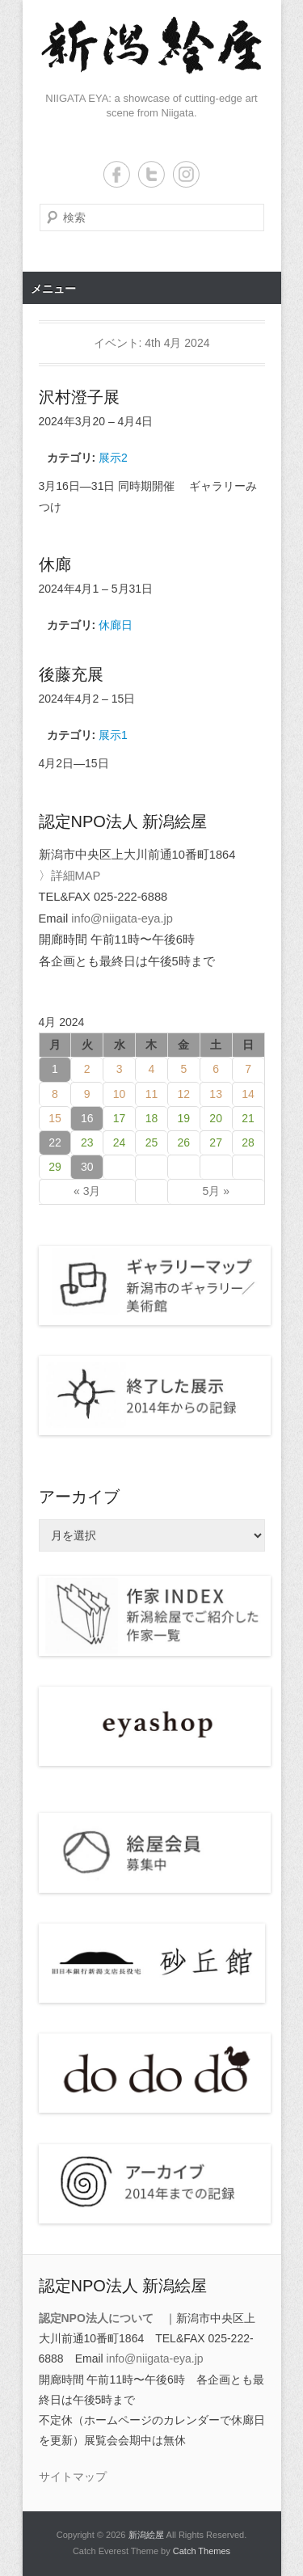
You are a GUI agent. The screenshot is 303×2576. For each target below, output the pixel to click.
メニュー (53, 288)
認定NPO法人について (96, 2318)
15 (54, 1118)
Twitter (151, 174)
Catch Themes (201, 2551)
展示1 (113, 734)
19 (184, 1118)
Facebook (116, 174)
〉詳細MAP (70, 875)
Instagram (186, 174)
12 (184, 1093)
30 (87, 1166)
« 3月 (87, 1191)
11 (151, 1093)
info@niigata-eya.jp (122, 918)
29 (54, 1166)
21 (248, 1118)
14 (248, 1093)
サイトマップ (73, 2476)
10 (119, 1093)
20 (215, 1118)
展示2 (113, 457)
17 (119, 1118)
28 (248, 1142)
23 (87, 1142)
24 (119, 1142)
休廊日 (116, 625)
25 (151, 1142)
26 (184, 1142)
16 (87, 1118)
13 (215, 1093)
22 (54, 1142)
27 (215, 1142)
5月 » (215, 1191)
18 (151, 1118)
